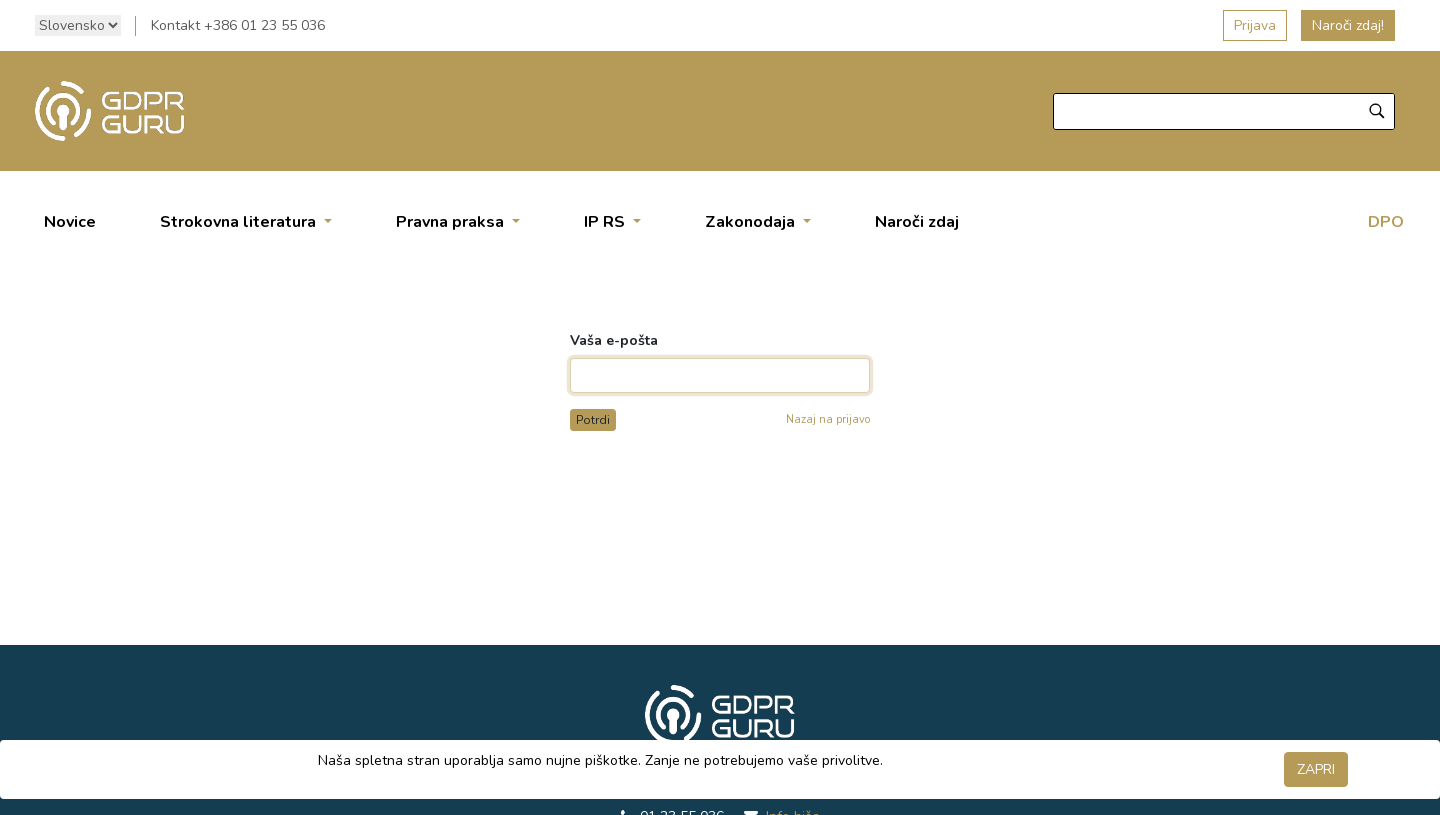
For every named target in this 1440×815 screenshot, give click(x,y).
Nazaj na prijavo (828, 419)
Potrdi (593, 420)
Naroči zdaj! (1348, 25)
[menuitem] (70, 222)
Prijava (1255, 25)
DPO (1386, 222)
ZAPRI (1316, 769)
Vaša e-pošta (614, 340)
